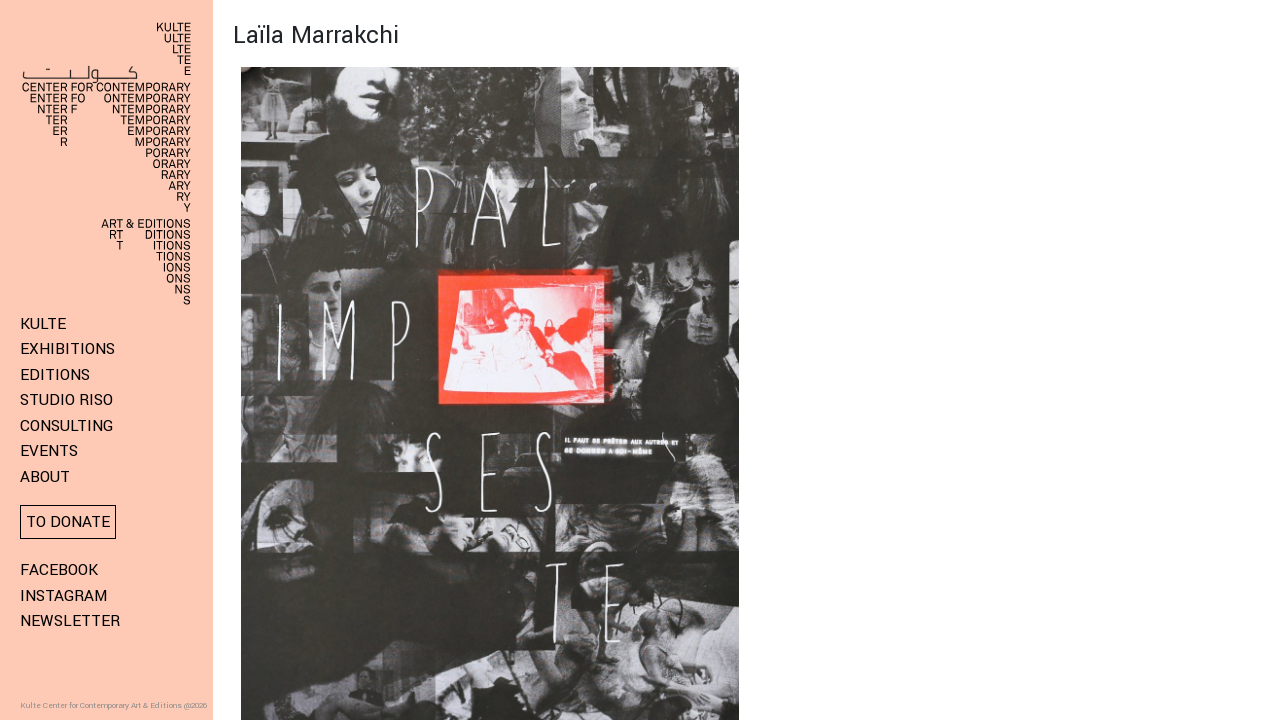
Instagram (63, 596)
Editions (55, 375)
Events (49, 451)
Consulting (66, 426)
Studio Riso (66, 400)
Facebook (59, 570)
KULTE (43, 324)
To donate (68, 522)
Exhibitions (67, 349)
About (45, 477)
